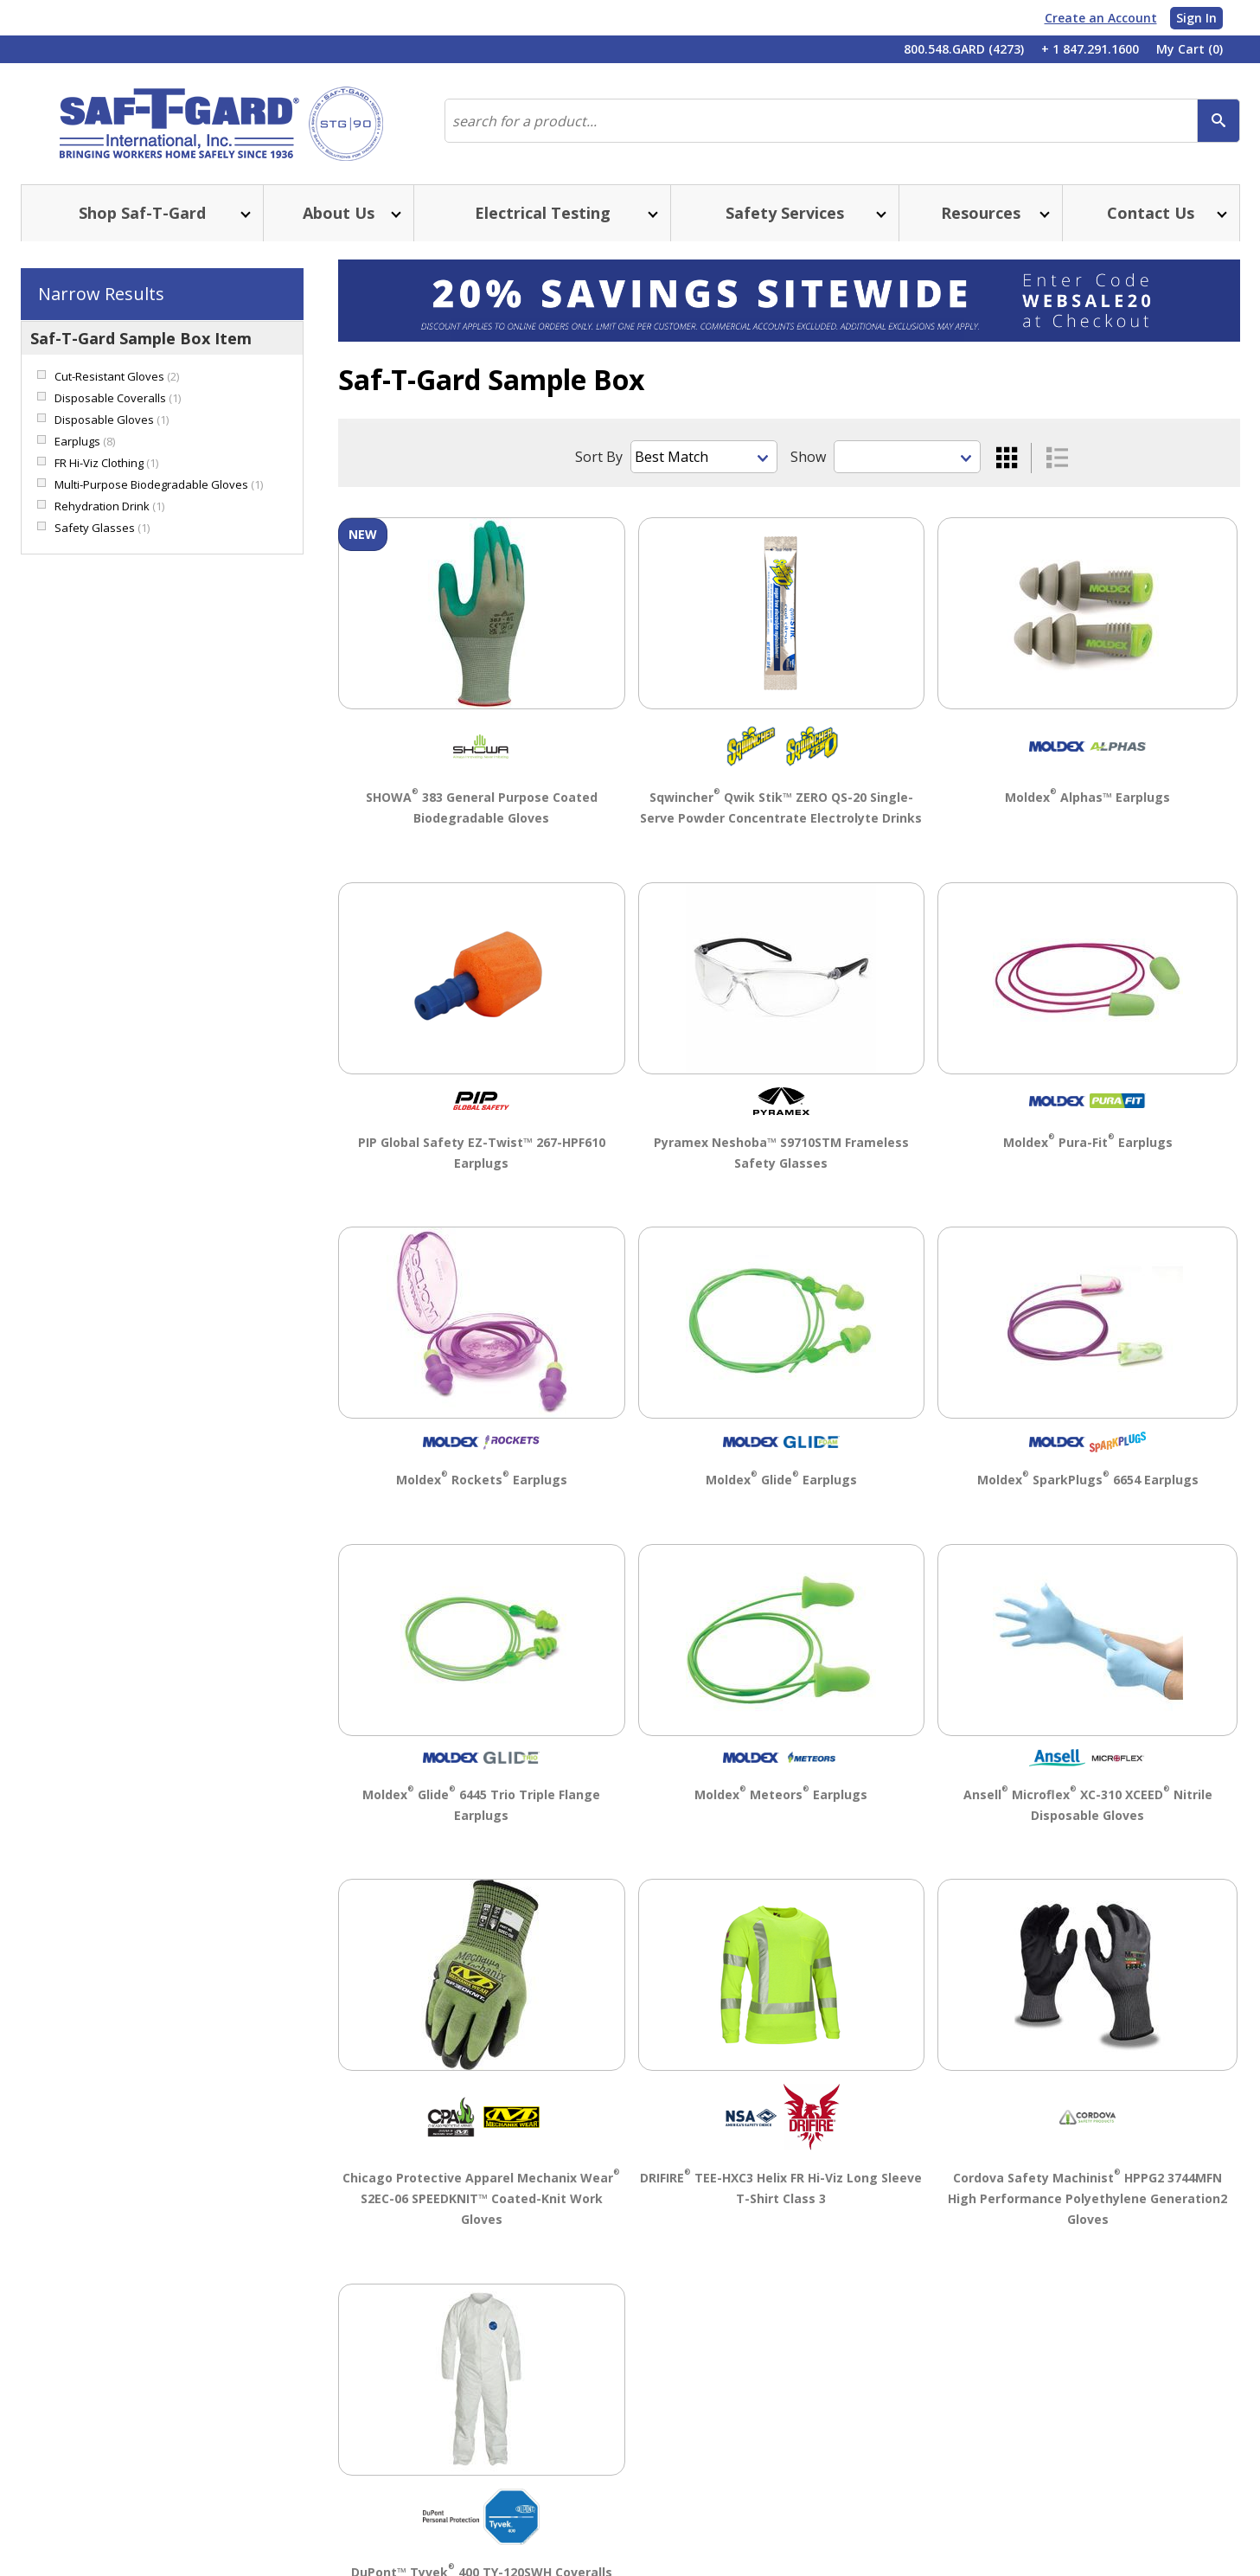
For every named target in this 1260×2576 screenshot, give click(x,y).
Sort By (599, 457)
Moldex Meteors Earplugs (780, 1794)
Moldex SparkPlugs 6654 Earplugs (1088, 1479)
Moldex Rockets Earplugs (481, 1479)
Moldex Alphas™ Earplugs (1087, 797)
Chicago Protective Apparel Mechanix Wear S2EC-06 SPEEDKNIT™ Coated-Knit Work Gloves (481, 2198)
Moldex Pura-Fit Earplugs (1088, 1142)
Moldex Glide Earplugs (781, 1479)
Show (808, 457)
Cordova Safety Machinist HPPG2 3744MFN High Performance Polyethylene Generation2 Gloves (1087, 2198)
